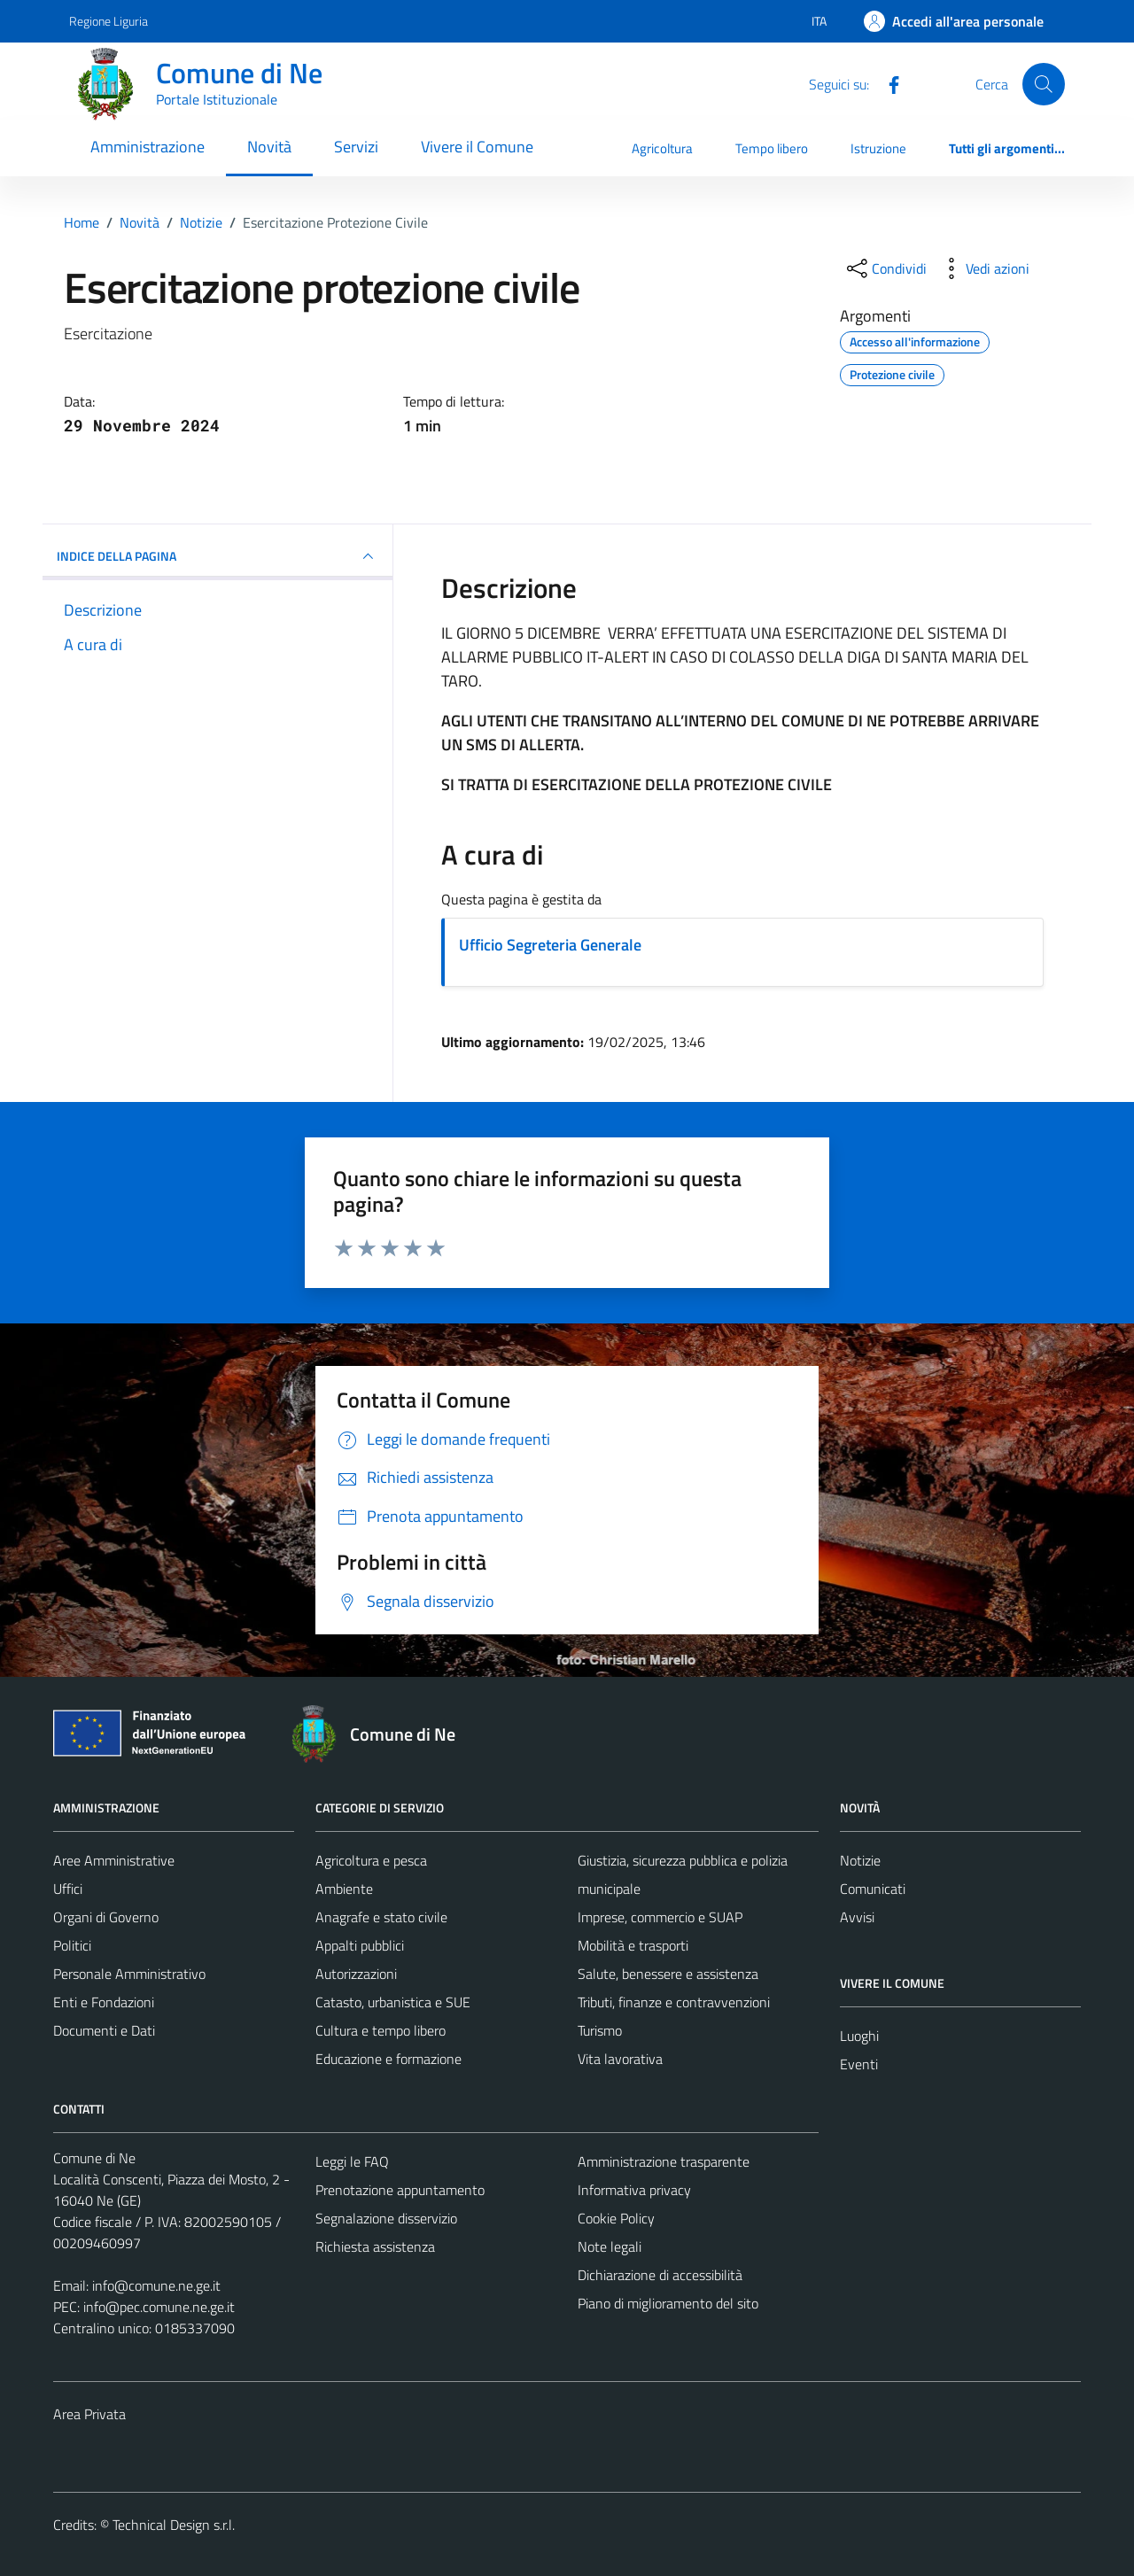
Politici (72, 1945)
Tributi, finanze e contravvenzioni (674, 2002)
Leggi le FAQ (352, 2161)
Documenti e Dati (104, 2030)
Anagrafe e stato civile (381, 1917)
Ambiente (344, 1888)
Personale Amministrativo (129, 1973)
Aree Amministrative (114, 1860)
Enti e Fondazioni (103, 2002)
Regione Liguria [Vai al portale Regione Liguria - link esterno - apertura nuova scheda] (108, 21)
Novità (269, 147)
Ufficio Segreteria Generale (550, 945)
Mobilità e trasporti (633, 1945)
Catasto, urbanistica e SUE (392, 2002)
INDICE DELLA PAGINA (217, 556)
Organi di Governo (106, 1917)
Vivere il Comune (477, 147)
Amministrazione (147, 147)
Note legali (609, 2246)
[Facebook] (887, 83)
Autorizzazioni (356, 1973)
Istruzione (878, 148)
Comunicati (872, 1888)
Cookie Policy (616, 2218)
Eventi (859, 2064)
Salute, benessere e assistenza (668, 1973)
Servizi (356, 147)
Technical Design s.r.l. (174, 2524)
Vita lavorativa (620, 2058)
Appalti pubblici (359, 1945)
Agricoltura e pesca (371, 1860)
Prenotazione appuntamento (400, 2189)
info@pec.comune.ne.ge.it (159, 2306)
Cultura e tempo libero (380, 2030)
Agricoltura (662, 148)
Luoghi (859, 2035)
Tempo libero (771, 148)
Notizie (860, 1860)
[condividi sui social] (885, 268)
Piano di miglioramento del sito (668, 2303)
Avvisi (857, 1917)
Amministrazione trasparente (664, 2161)
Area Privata (89, 2414)
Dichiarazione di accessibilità (660, 2274)
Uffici (67, 1888)
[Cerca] (1043, 84)
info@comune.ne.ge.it (156, 2285)
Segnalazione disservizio (386, 2218)
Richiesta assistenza (375, 2246)
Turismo (600, 2030)
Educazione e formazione (388, 2058)
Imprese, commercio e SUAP (660, 1917)
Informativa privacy (634, 2189)
